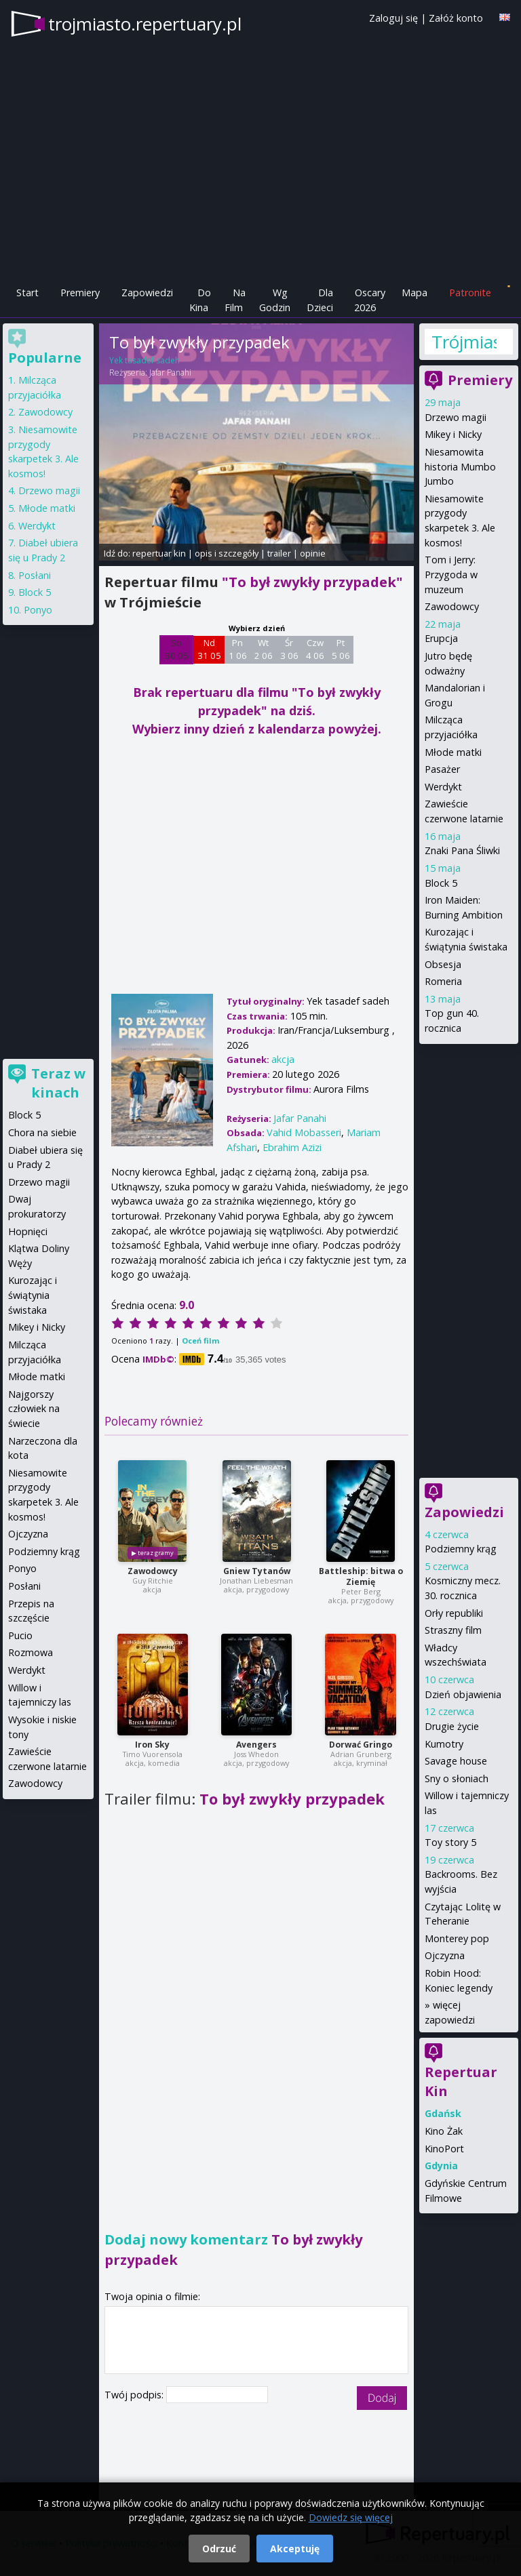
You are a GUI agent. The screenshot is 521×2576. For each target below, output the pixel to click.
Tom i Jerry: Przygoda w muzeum (451, 574)
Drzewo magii (455, 417)
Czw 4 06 (315, 649)
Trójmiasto (464, 341)
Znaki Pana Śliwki (462, 850)
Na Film (235, 300)
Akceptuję (295, 2548)
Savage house (456, 1760)
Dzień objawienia (463, 1694)
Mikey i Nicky (453, 434)
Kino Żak (444, 2131)
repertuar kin (159, 553)
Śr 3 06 (289, 649)
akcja (282, 1059)
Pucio (20, 1635)
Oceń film (200, 1340)
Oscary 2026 (370, 300)
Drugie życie (452, 1726)
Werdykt (443, 786)
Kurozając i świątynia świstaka (32, 1295)
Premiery (80, 292)
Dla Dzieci (320, 300)
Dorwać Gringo (360, 1744)
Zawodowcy (153, 1571)
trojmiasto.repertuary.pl (145, 24)
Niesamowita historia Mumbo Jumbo (460, 466)
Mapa (414, 292)
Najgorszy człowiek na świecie (34, 1409)
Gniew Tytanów (256, 1571)
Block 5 (441, 883)
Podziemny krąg (461, 1548)
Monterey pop (457, 1938)
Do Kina (200, 300)
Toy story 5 (450, 1842)
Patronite (470, 292)
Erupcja (441, 638)
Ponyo (38, 609)
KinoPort (444, 2148)
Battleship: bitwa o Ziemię (361, 1576)
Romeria (443, 981)
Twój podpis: (135, 2394)
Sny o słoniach (456, 1778)
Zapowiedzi (147, 292)
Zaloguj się (393, 18)
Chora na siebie (42, 1132)
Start (27, 292)
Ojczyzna (445, 1955)
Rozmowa (30, 1652)
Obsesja (443, 964)
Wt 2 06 (263, 649)
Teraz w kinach (58, 1083)
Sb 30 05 (177, 649)
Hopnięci (27, 1231)
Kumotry (444, 1743)
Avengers (256, 1744)
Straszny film (453, 1630)
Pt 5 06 (341, 649)
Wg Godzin (274, 300)
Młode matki (453, 752)
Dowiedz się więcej (351, 2517)
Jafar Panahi (170, 372)
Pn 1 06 (238, 649)
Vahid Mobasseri (304, 1132)
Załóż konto (456, 18)
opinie (313, 553)
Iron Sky (152, 1744)
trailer (279, 553)
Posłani (34, 575)
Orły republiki (454, 1613)
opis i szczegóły (226, 553)
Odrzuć (219, 2548)
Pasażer (442, 769)
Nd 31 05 (209, 649)
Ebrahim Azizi (292, 1147)
